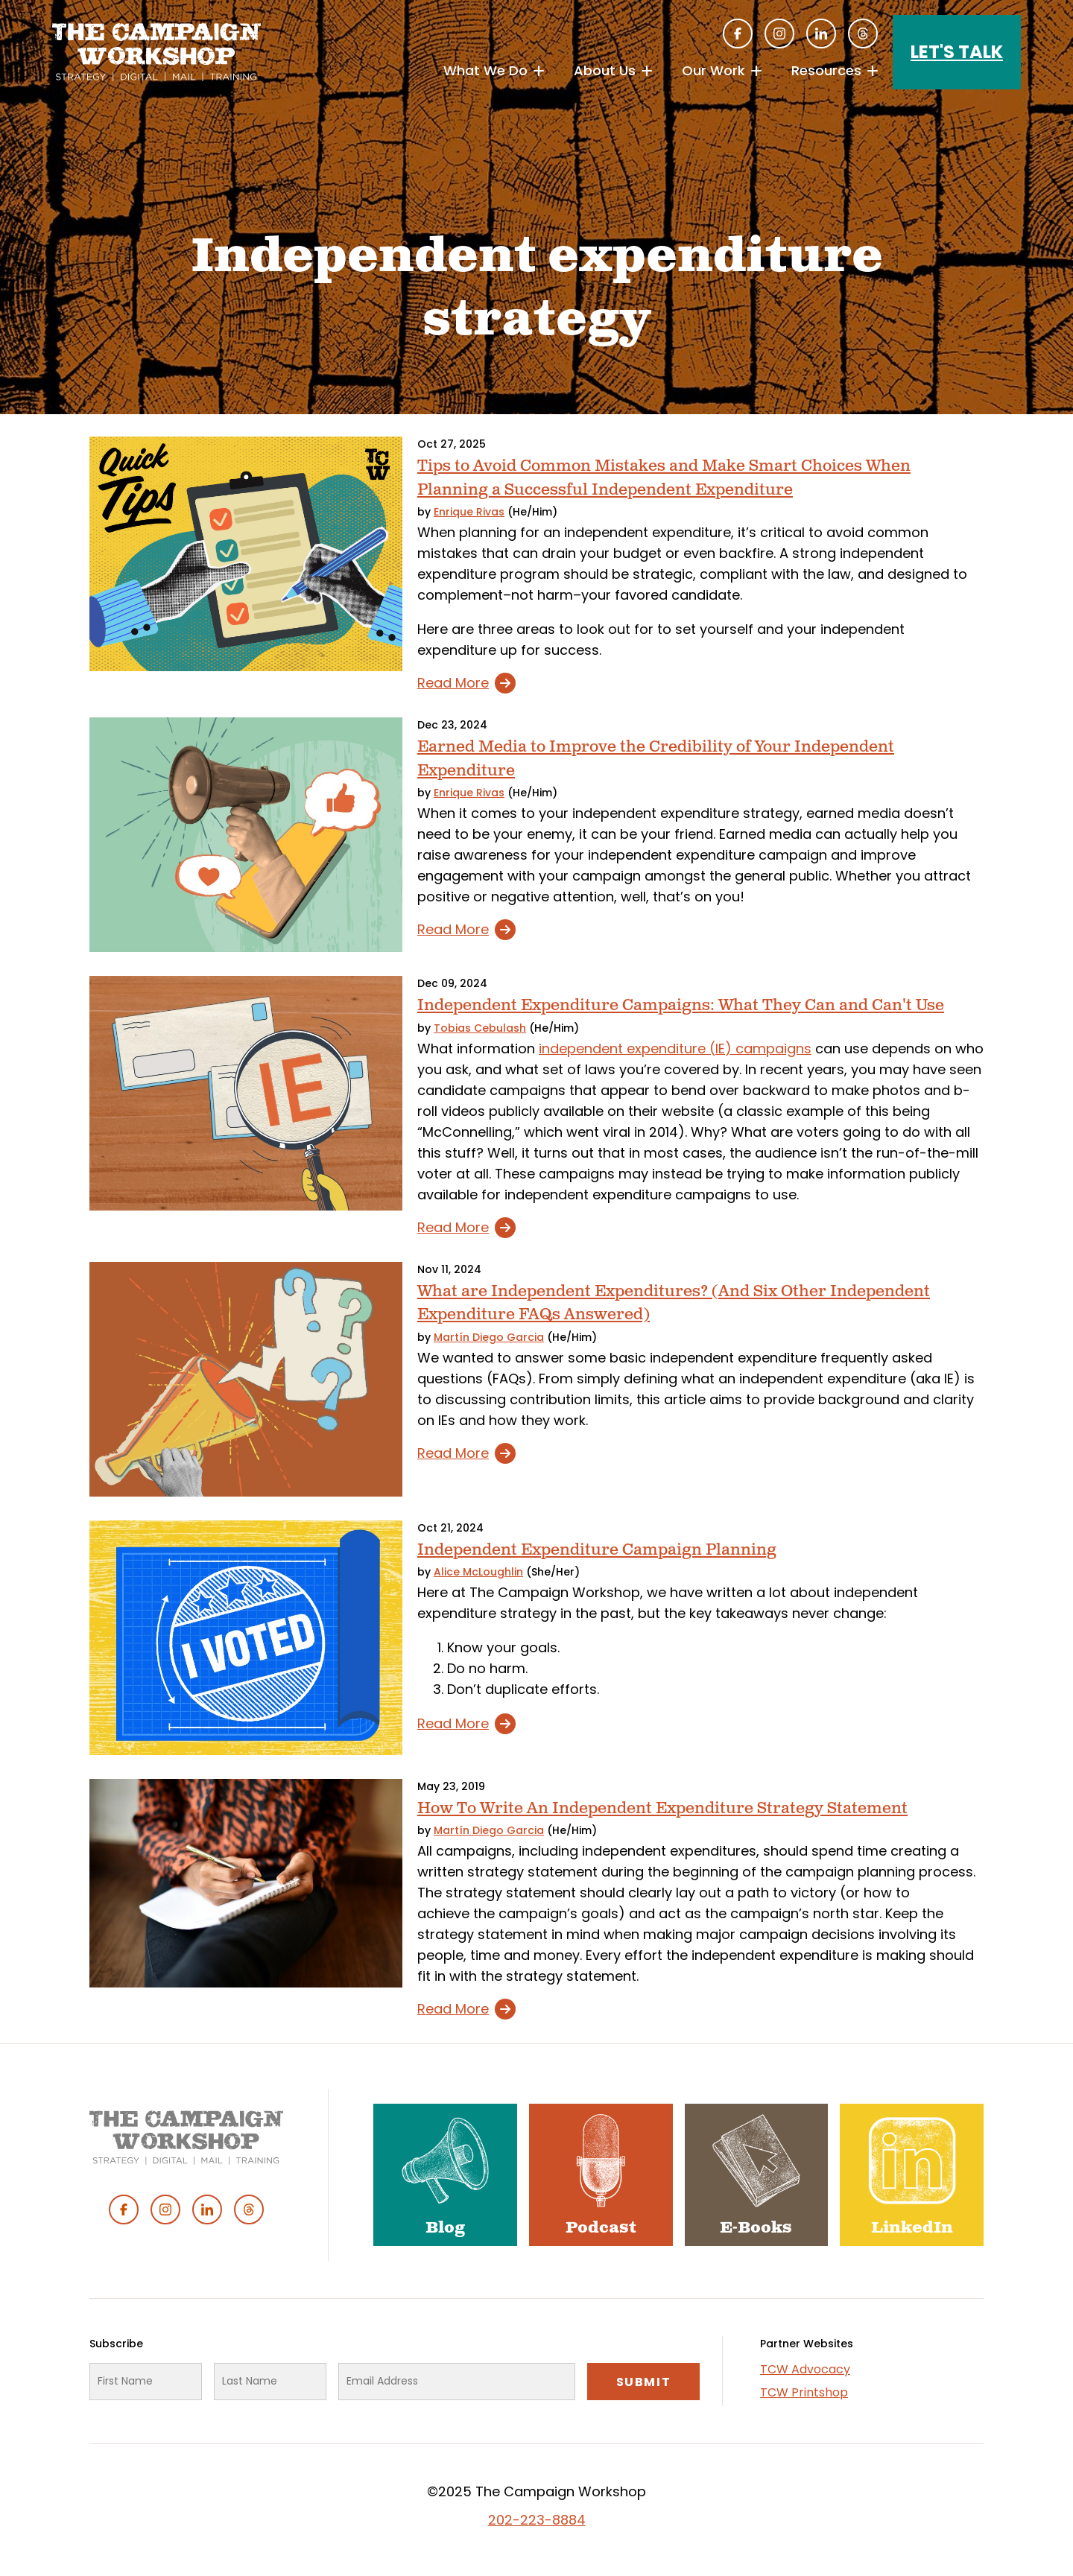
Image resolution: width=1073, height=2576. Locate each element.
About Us (605, 70)
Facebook (737, 33)
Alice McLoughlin (478, 1571)
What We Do (485, 70)
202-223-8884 (537, 2519)
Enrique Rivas (469, 511)
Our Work (713, 70)
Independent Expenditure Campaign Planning (596, 1550)
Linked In (821, 33)
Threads (862, 33)
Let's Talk (957, 51)
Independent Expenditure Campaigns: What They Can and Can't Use (680, 1005)
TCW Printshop (804, 2392)
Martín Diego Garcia (489, 1337)
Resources (826, 70)
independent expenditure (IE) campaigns (675, 1048)
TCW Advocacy (805, 2369)
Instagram (779, 33)
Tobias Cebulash (480, 1028)
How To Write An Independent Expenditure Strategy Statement (662, 1808)
